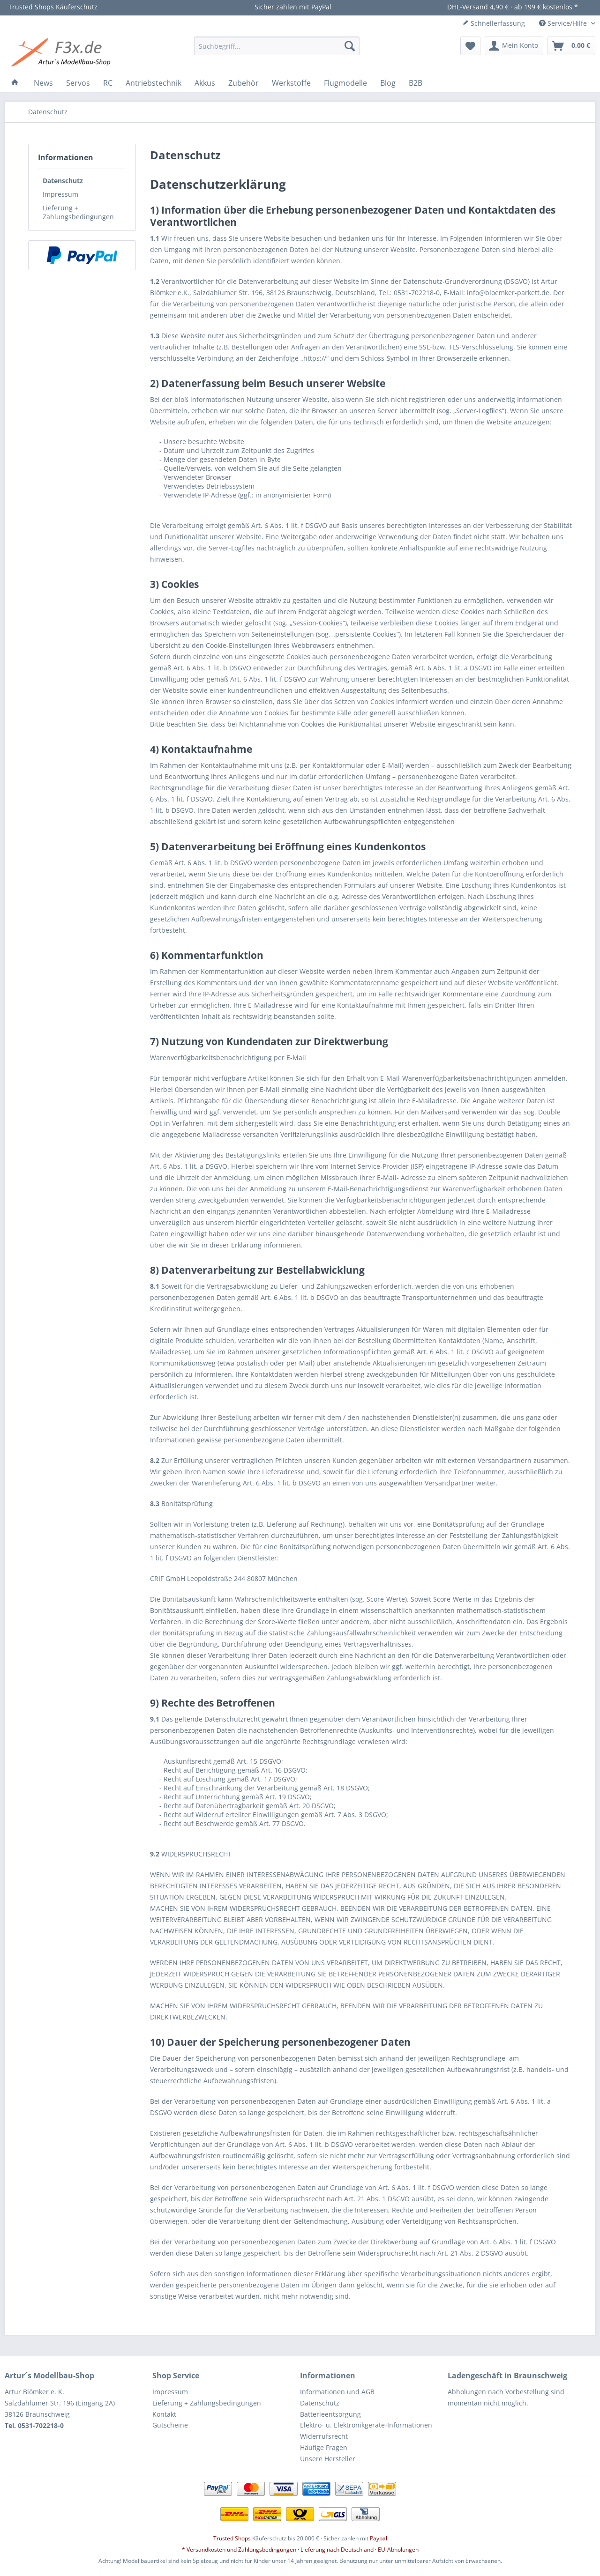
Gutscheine (170, 2424)
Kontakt (164, 2414)
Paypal (378, 2538)
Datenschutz (63, 180)
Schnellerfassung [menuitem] (493, 23)
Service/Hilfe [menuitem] (564, 23)
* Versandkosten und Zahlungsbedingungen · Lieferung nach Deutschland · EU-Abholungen (300, 2550)
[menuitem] (277, 46)
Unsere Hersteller (327, 2458)
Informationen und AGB (337, 2391)
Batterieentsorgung (330, 2414)
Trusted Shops (232, 2538)
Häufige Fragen (323, 2447)
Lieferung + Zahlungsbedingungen (78, 212)
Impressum (60, 194)
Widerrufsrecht (324, 2436)
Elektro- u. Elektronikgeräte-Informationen (366, 2424)
